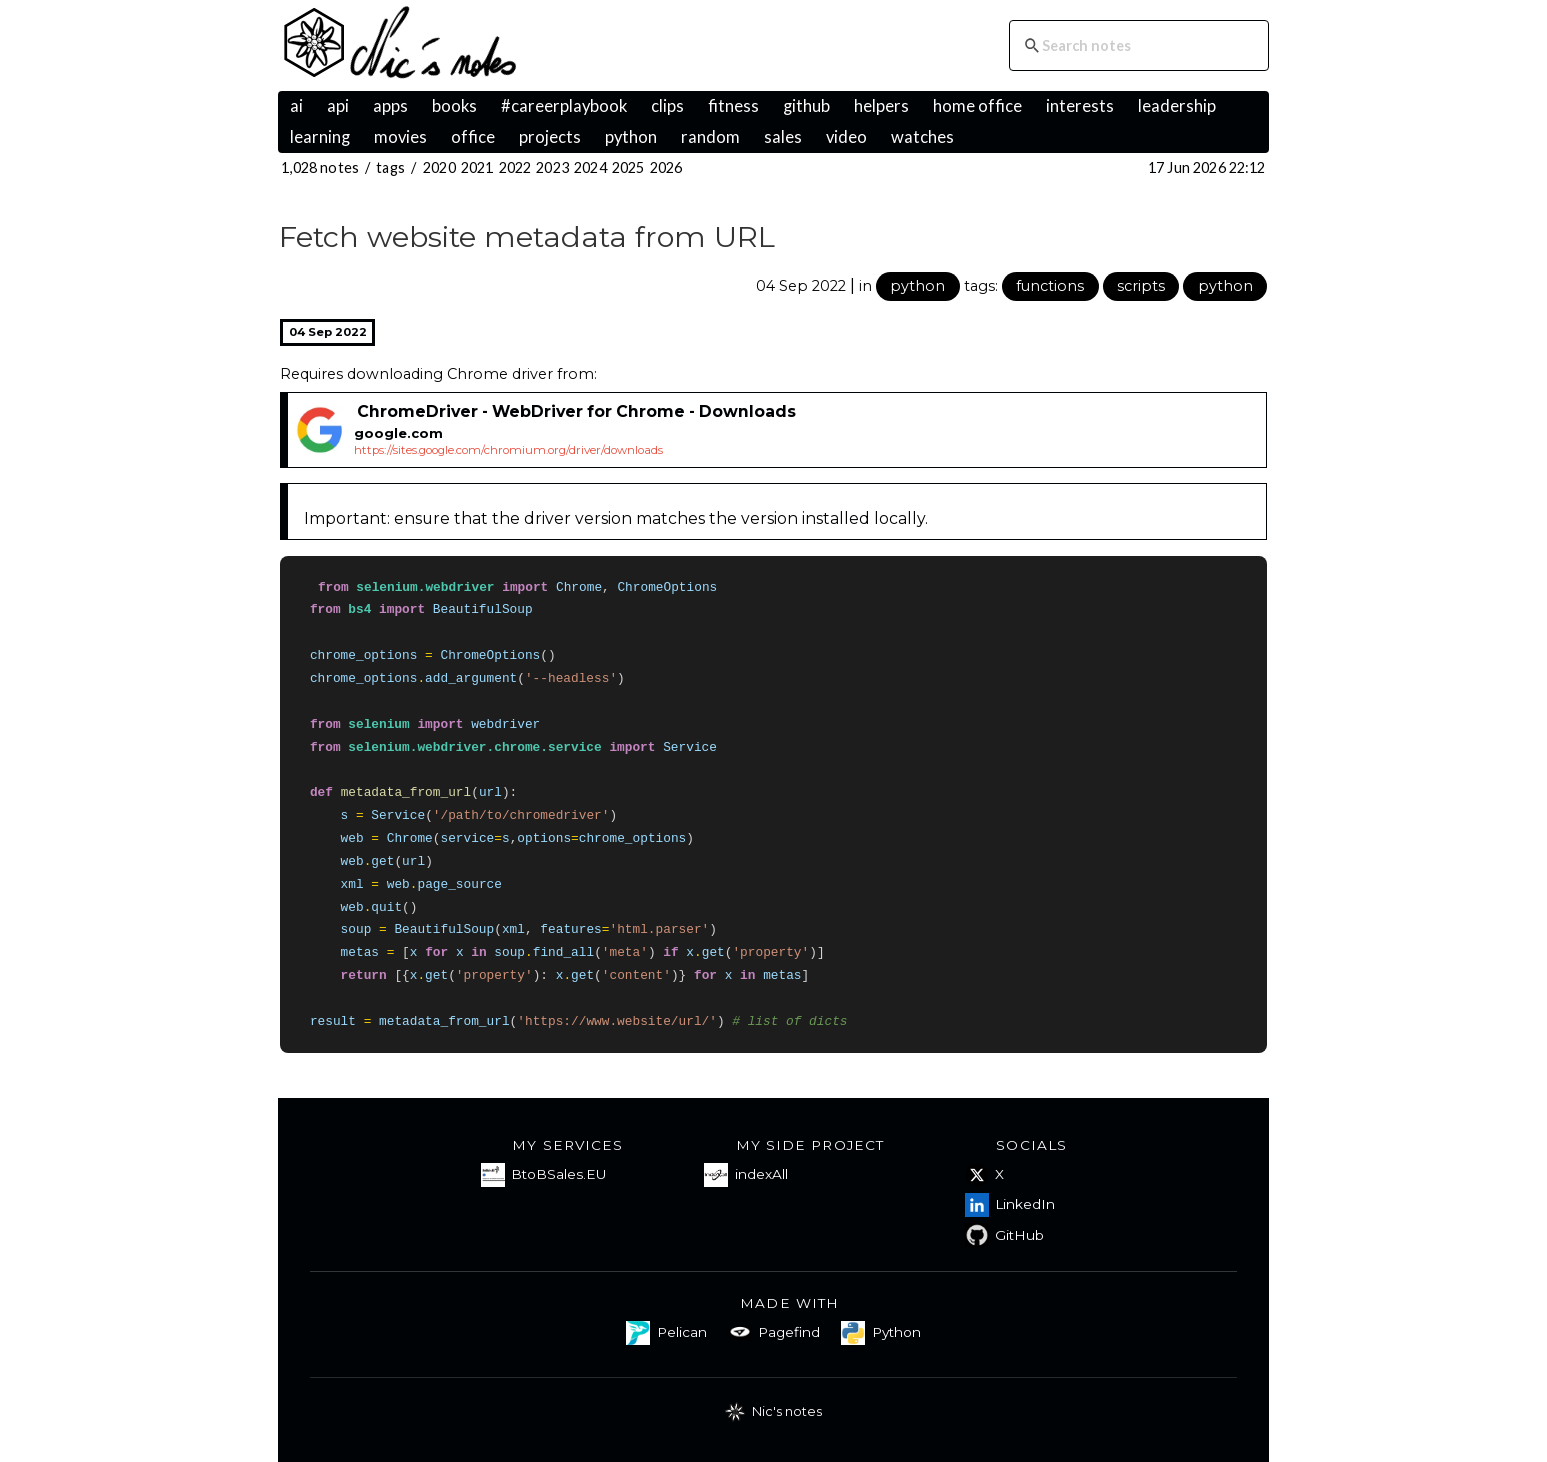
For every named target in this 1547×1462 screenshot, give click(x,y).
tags (390, 167)
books (454, 106)
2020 (439, 167)
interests (1080, 106)
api (338, 106)
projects (550, 137)
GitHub (1004, 1235)
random (710, 137)
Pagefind (774, 1333)
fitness (733, 106)
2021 (477, 167)
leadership (1177, 106)
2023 (552, 167)
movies (400, 137)
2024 (590, 167)
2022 (515, 167)
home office (977, 106)
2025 (628, 167)
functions (1050, 286)
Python (880, 1333)
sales (783, 137)
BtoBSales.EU (543, 1175)
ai (296, 106)
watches (922, 137)
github (806, 106)
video (846, 137)
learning (320, 137)
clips (667, 106)
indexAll (745, 1175)
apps (390, 106)
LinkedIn (1010, 1205)
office (473, 137)
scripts (1141, 286)
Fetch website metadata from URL (527, 236)
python (631, 137)
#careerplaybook (564, 106)
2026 (666, 167)
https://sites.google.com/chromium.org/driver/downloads (508, 450)
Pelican (666, 1333)
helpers (881, 106)
